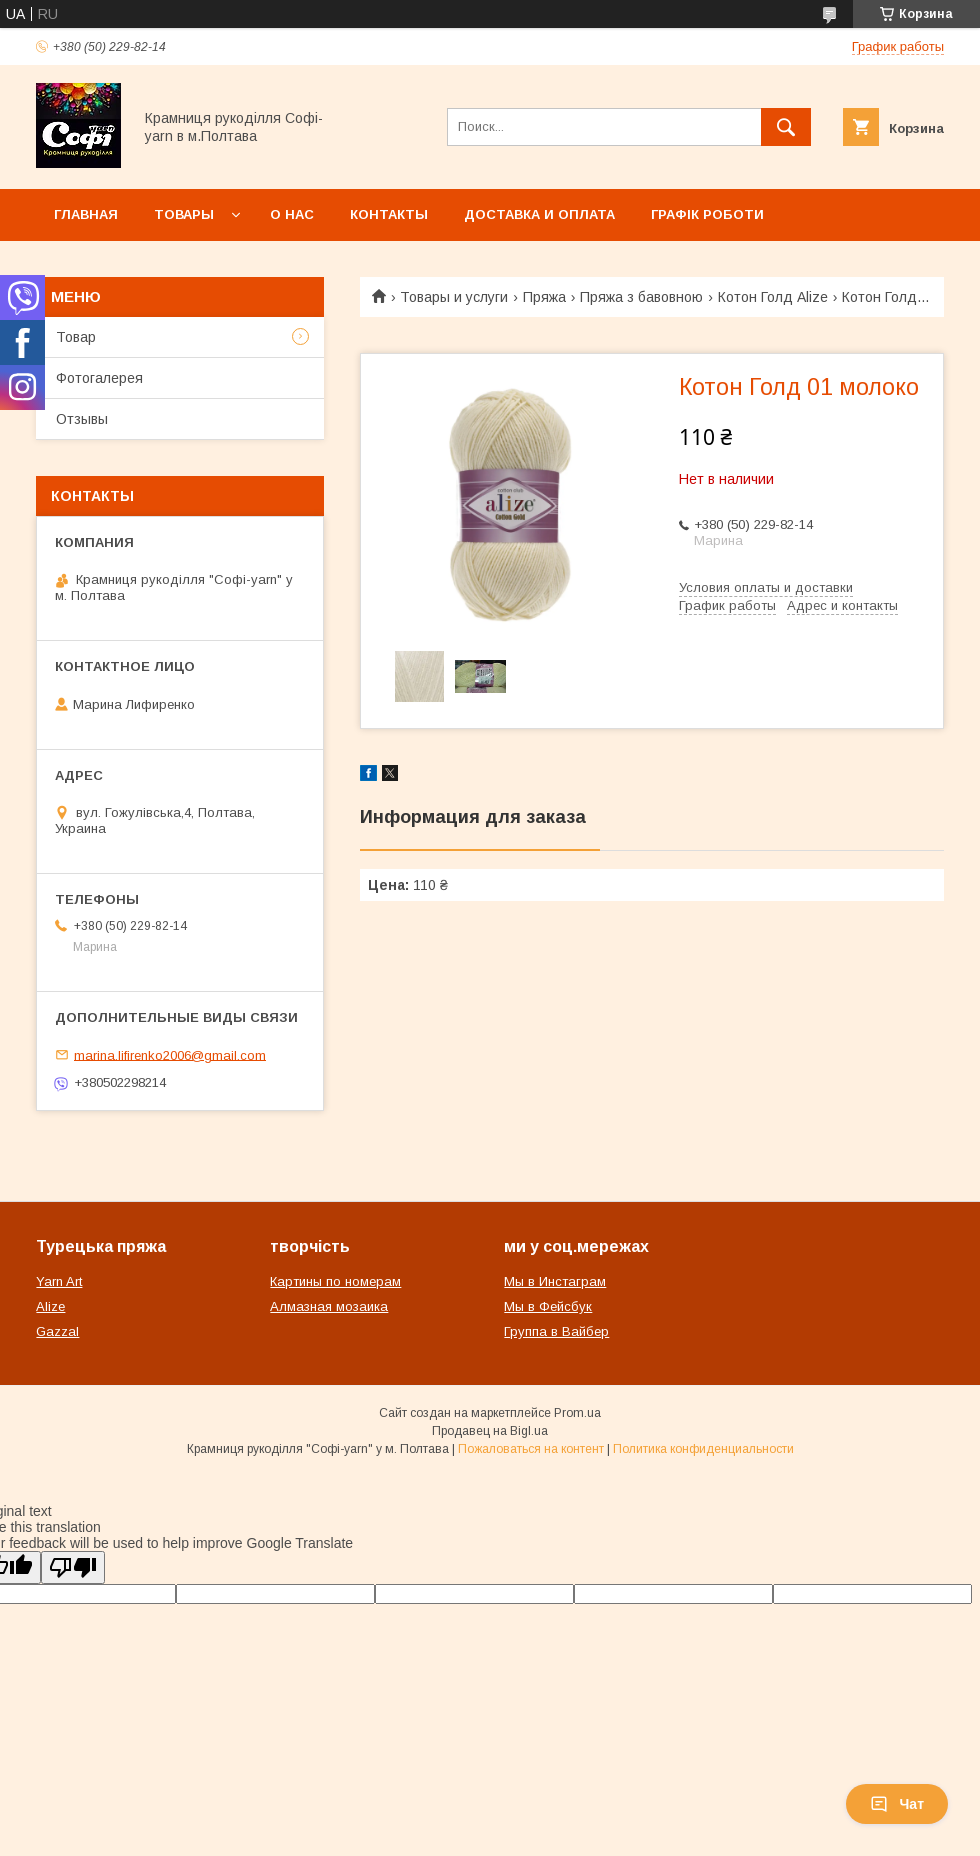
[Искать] (786, 127)
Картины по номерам (335, 1281)
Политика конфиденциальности (703, 1449)
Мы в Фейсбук (548, 1306)
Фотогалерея (99, 378)
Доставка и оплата (539, 214)
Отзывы (82, 419)
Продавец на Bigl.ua (490, 1431)
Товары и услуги (454, 297)
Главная (86, 214)
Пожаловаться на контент (531, 1449)
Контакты (389, 214)
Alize (50, 1306)
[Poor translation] (73, 1567)
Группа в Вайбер (556, 1331)
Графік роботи (707, 214)
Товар (76, 337)
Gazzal (57, 1331)
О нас (292, 214)
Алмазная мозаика (329, 1306)
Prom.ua (577, 1413)
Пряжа (544, 297)
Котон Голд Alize (773, 297)
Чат (897, 1804)
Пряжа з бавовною (641, 297)
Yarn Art (59, 1281)
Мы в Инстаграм (555, 1281)
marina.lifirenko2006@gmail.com (170, 1054)
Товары (184, 214)
